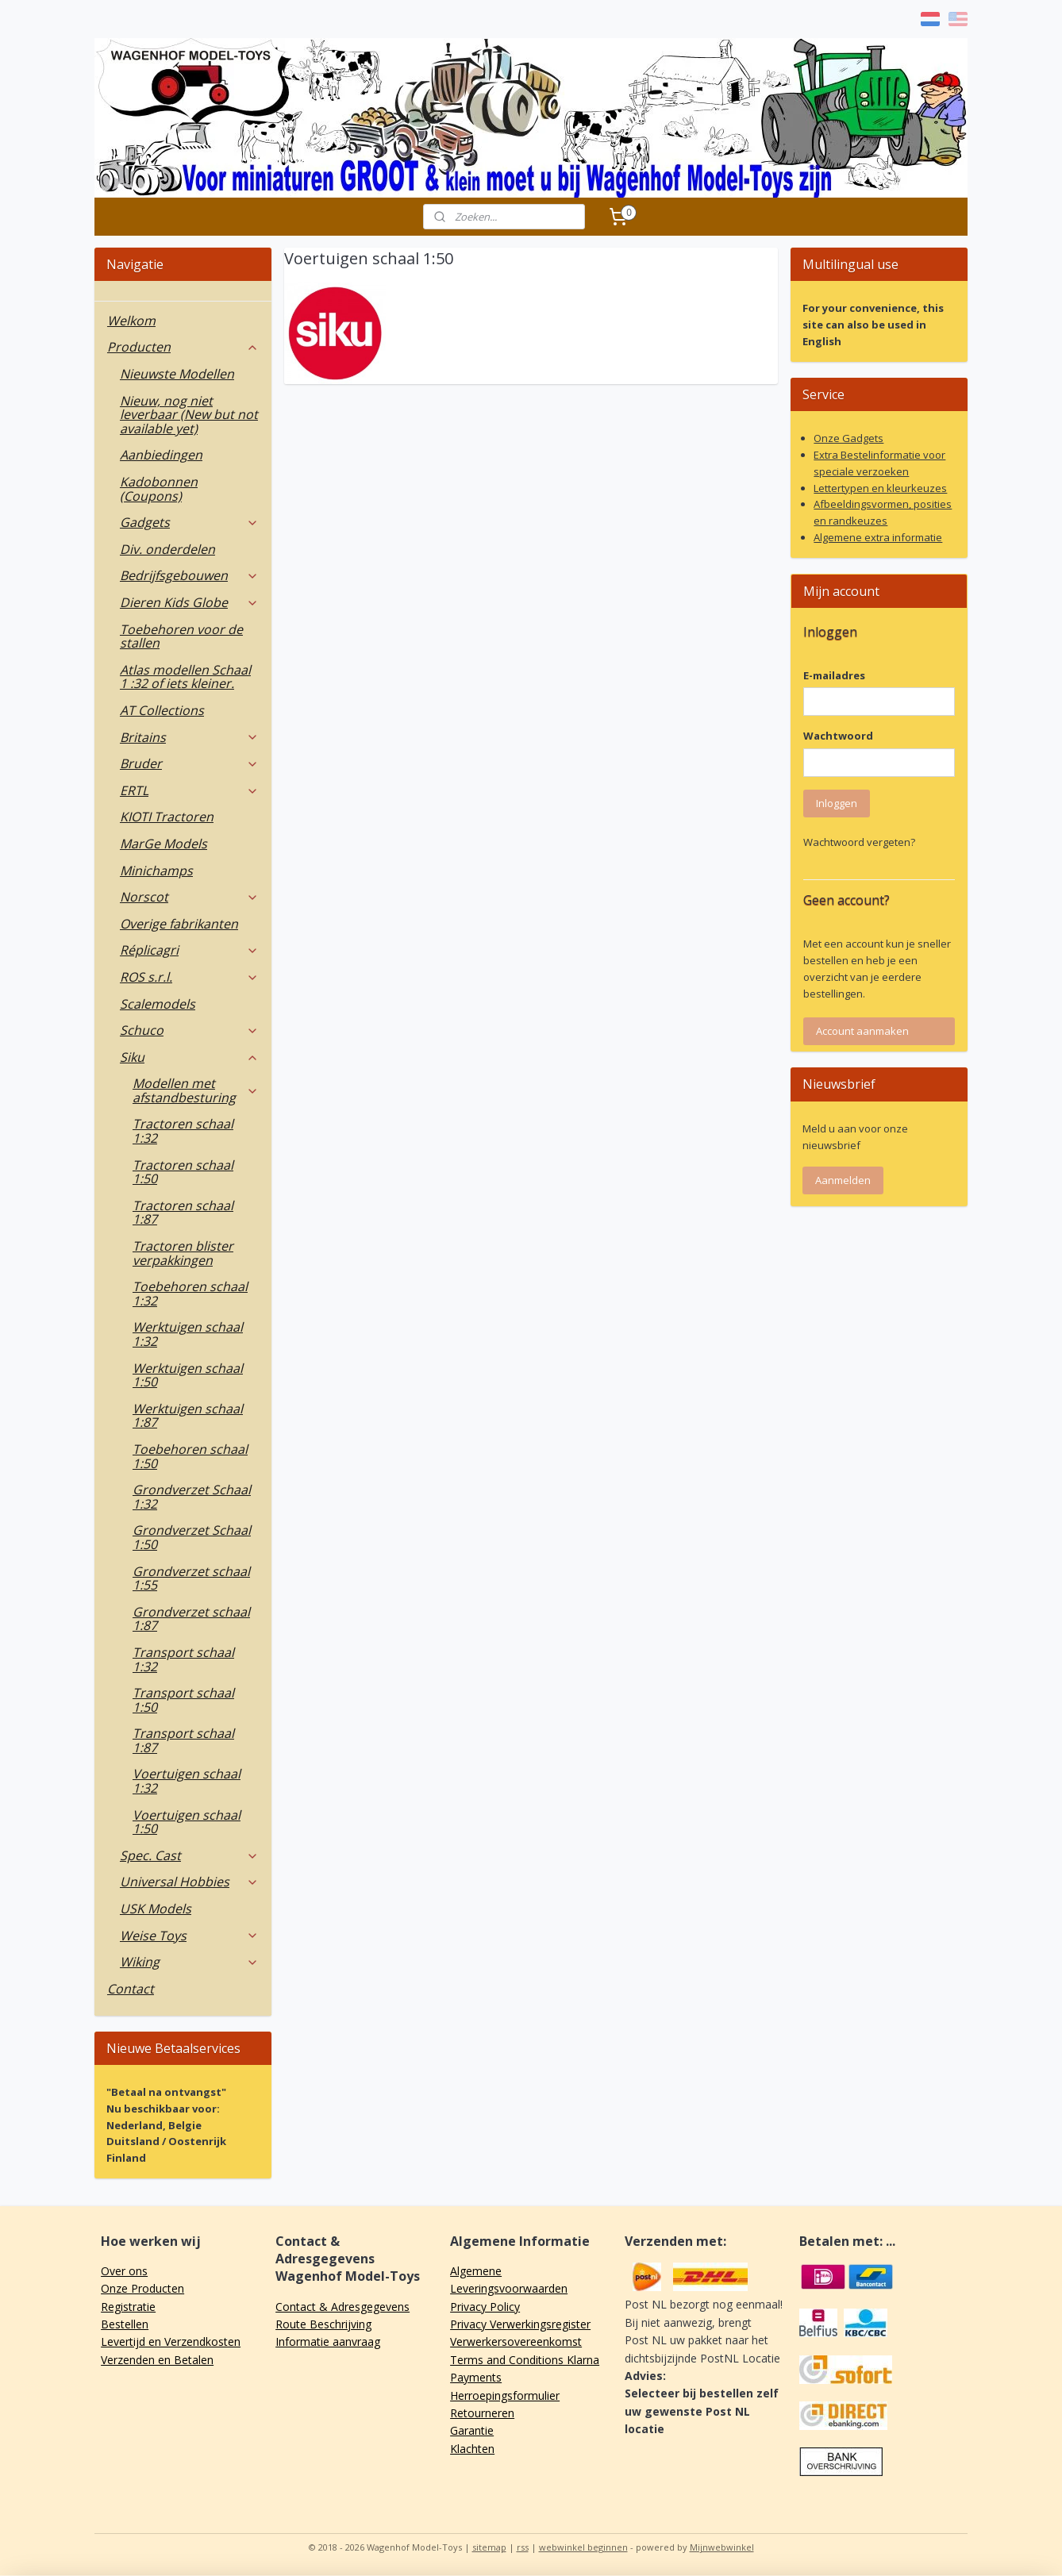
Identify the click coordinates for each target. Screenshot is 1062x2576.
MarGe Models (163, 843)
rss (523, 2547)
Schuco (189, 1030)
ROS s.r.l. (189, 977)
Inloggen (836, 803)
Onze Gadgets (848, 438)
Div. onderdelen (167, 549)
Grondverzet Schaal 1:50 (192, 1537)
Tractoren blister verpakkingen (183, 1253)
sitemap (489, 2547)
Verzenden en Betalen (157, 2359)
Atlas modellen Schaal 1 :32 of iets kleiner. (185, 677)
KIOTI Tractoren (167, 816)
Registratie (128, 2306)
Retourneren (482, 2412)
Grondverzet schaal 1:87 (191, 1619)
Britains (189, 737)
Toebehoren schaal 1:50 (190, 1456)
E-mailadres (834, 675)
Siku (189, 1057)
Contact (130, 1988)
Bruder (189, 763)
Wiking (189, 1961)
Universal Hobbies (189, 1881)
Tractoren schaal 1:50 (183, 1172)
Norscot (189, 896)
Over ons (124, 2270)
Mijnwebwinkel (722, 2547)
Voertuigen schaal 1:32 (186, 1781)
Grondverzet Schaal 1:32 (192, 1497)
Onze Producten (142, 2288)
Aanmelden (843, 1180)
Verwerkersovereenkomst (516, 2341)
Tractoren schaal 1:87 (183, 1212)
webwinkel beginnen (583, 2547)
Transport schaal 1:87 (183, 1740)
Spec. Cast (189, 1855)
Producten (183, 347)
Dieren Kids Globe (189, 602)
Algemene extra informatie (878, 537)
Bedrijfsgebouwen (189, 575)
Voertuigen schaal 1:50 (186, 1822)
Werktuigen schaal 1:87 (188, 1416)
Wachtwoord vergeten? (859, 842)
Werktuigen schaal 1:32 (188, 1334)
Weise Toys (189, 1935)
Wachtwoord (838, 736)
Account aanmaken (862, 1031)
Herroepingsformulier (505, 2395)
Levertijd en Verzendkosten (170, 2341)
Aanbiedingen (161, 454)
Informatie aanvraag (327, 2341)
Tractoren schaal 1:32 (183, 1131)
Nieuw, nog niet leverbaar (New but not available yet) (189, 414)
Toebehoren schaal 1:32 (190, 1293)
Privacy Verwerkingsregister (520, 2324)
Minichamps (156, 870)
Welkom (131, 320)
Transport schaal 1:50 (183, 1700)
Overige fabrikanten (179, 923)
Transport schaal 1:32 (183, 1659)
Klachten (472, 2448)
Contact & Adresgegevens (342, 2306)
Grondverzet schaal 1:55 (191, 1578)
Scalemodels (157, 1004)
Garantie (472, 2430)
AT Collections (162, 710)
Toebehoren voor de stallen (181, 636)
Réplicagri (189, 950)
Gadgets (189, 522)
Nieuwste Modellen (177, 374)
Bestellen (124, 2324)
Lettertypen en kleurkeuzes (880, 488)
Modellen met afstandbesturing (196, 1090)
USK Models (155, 1908)
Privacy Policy (485, 2306)
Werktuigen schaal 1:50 (188, 1375)
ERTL (189, 790)
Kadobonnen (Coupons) (159, 489)
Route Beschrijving (323, 2324)
